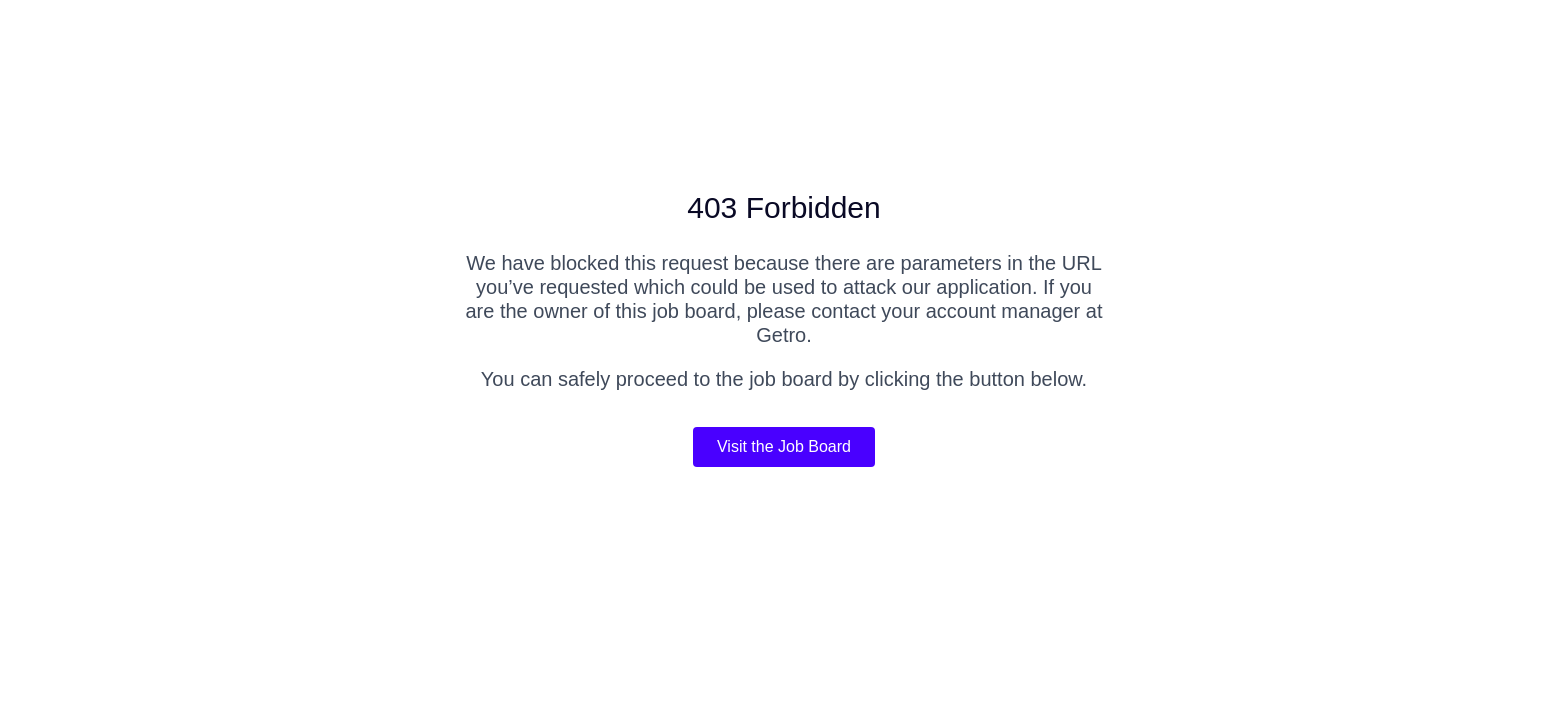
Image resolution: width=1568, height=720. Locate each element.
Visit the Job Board (784, 446)
